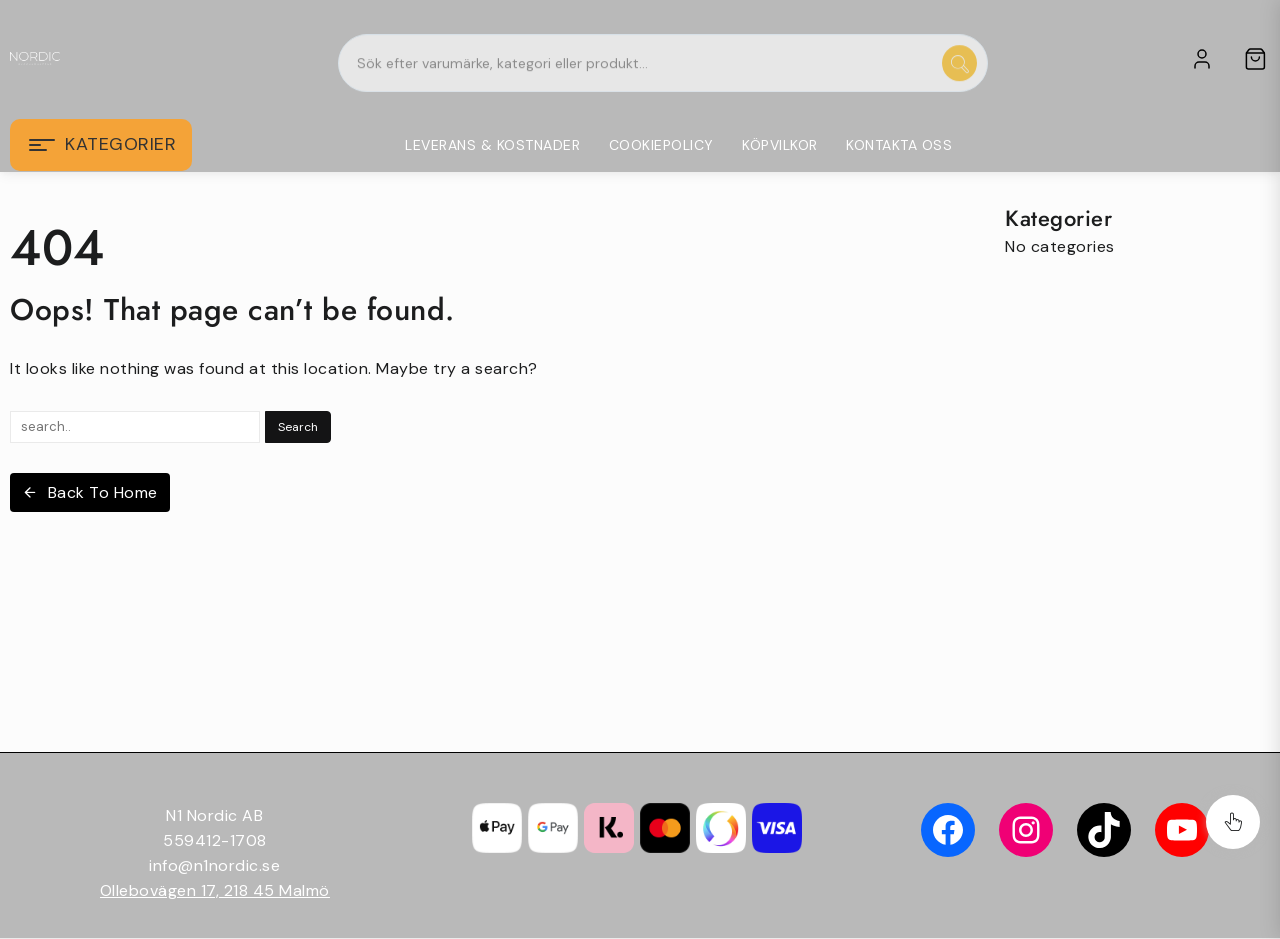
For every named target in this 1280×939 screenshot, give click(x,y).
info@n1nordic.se (214, 865)
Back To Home (90, 492)
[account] (1202, 59)
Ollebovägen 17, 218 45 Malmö (215, 890)
